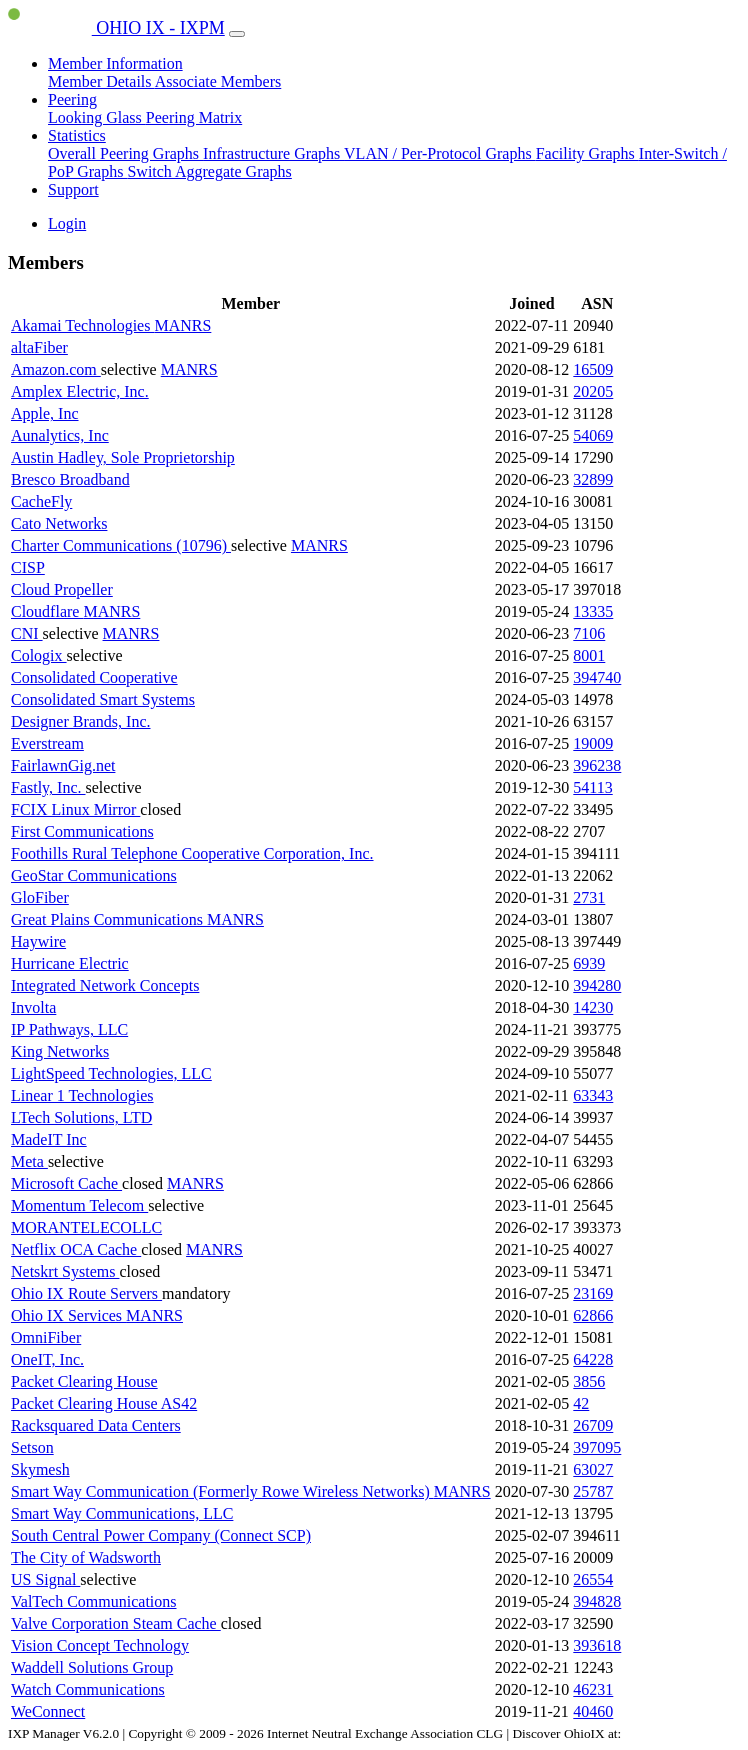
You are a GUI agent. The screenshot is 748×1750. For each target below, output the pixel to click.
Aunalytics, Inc (60, 435)
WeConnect (48, 1711)
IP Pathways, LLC (69, 1029)
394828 (597, 1601)
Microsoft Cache (66, 1183)
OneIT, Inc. (47, 1359)
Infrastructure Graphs (273, 153)
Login (67, 223)
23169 (593, 1293)
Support (73, 189)
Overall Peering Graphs (125, 153)
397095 (597, 1447)
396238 (597, 765)
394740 (597, 677)
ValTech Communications (94, 1601)
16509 (593, 369)
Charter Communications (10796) (121, 545)
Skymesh (40, 1469)
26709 (593, 1425)
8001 (589, 655)
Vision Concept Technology (100, 1645)
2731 (589, 897)
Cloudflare (47, 611)
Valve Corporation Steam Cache (116, 1623)
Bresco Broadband (70, 479)
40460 (593, 1711)
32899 (593, 479)
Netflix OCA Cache (76, 1249)
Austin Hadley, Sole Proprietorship (123, 457)
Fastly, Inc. (48, 787)
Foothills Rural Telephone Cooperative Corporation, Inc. (192, 853)
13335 (593, 611)
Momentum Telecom (79, 1205)
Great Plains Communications (109, 919)
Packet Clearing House (84, 1381)
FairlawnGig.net (63, 765)
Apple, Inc (45, 413)
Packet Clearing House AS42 (104, 1403)
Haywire (38, 941)
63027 (593, 1469)
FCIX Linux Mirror (75, 809)
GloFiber (40, 897)
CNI (27, 633)
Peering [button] (72, 99)
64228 (593, 1359)
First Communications (82, 831)
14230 (593, 1007)
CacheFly (41, 501)
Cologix (39, 655)
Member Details (101, 81)
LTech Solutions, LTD (81, 1117)
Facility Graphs (587, 153)
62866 (593, 1315)
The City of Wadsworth (86, 1557)
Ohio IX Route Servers (86, 1293)
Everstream (47, 743)
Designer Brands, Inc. (81, 721)
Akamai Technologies (82, 325)
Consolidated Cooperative (94, 677)
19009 (593, 743)
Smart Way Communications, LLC (122, 1513)
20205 (593, 391)
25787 (593, 1491)
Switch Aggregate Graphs (209, 171)
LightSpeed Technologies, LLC (111, 1073)
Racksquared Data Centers (96, 1425)
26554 (593, 1579)
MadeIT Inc (49, 1139)
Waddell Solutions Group (92, 1667)
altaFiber (39, 347)
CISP (28, 567)
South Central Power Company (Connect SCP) (161, 1535)
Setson (32, 1447)
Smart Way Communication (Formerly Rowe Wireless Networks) (222, 1491)
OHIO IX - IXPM (116, 28)
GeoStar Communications (94, 875)
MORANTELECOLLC (86, 1227)
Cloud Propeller (62, 589)
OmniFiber (46, 1337)
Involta (33, 1007)
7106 (589, 633)
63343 (593, 1095)
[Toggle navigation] (237, 34)
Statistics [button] (77, 135)
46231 (593, 1689)
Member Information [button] (115, 63)
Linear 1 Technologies (82, 1095)
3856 (589, 1381)
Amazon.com (56, 369)
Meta (29, 1161)
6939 (589, 963)
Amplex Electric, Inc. (80, 391)
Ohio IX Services (68, 1315)
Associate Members (218, 81)
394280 (597, 985)
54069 (593, 435)
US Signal (45, 1579)
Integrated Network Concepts (105, 985)
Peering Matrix (194, 117)
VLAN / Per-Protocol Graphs (440, 153)
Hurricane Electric (70, 963)
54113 (592, 787)
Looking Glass (97, 117)
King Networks (60, 1051)
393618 (597, 1645)
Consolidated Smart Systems (103, 699)
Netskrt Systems (65, 1271)
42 (581, 1403)
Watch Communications (88, 1689)
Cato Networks (59, 523)
